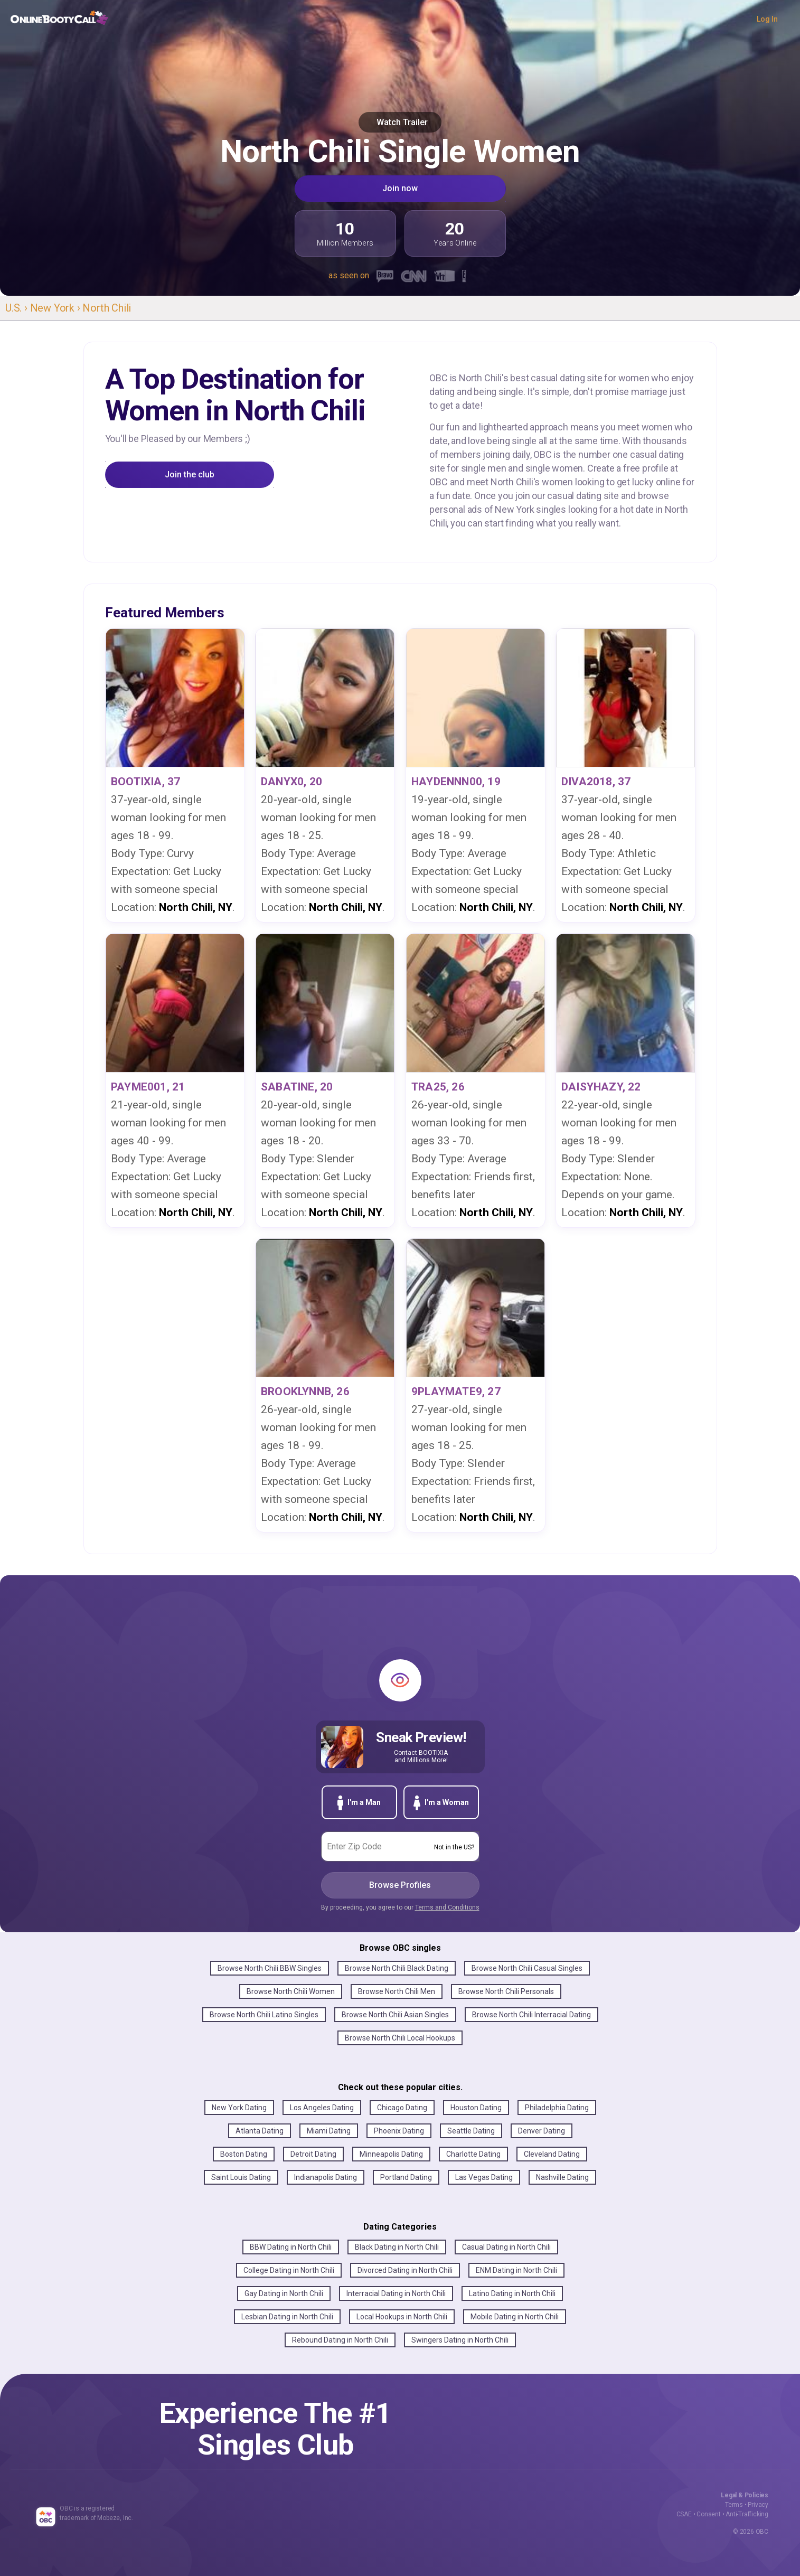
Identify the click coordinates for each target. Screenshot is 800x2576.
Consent (709, 2514)
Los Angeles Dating (322, 2107)
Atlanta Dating (260, 2131)
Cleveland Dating (552, 2154)
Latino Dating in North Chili (512, 2293)
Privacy (758, 2504)
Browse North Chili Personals (506, 1991)
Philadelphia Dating (557, 2107)
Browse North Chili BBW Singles (270, 1968)
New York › (56, 308)
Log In (767, 19)
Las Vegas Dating (484, 2177)
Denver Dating (541, 2131)
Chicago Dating (402, 2107)
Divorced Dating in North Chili (405, 2270)
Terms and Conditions (447, 1907)
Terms (734, 2504)
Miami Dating (329, 2131)
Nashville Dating (562, 2177)
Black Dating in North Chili (397, 2247)
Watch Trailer (400, 122)
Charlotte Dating (473, 2154)
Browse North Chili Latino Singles (264, 2014)
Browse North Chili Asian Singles (395, 2014)
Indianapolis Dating (325, 2177)
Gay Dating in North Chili (283, 2293)
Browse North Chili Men (396, 1991)
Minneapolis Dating (391, 2154)
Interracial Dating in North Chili (396, 2293)
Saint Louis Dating (241, 2177)
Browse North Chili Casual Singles (527, 1968)
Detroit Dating (313, 2154)
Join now (400, 188)
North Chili (106, 308)
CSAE (684, 2514)
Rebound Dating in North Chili (340, 2340)
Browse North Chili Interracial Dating (531, 2014)
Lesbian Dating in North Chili (287, 2316)
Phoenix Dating (399, 2131)
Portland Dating (406, 2177)
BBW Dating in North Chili (291, 2247)
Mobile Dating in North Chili (514, 2316)
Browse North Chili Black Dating (396, 1968)
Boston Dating (243, 2154)
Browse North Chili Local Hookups (400, 2038)
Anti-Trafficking (747, 2514)
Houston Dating (476, 2107)
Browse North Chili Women (291, 1991)
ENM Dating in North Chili (516, 2270)
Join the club (189, 474)
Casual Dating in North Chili (506, 2247)
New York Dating (239, 2107)
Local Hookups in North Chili (401, 2316)
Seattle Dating (471, 2131)
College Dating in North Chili (288, 2270)
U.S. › (17, 308)
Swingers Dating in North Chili (460, 2340)
